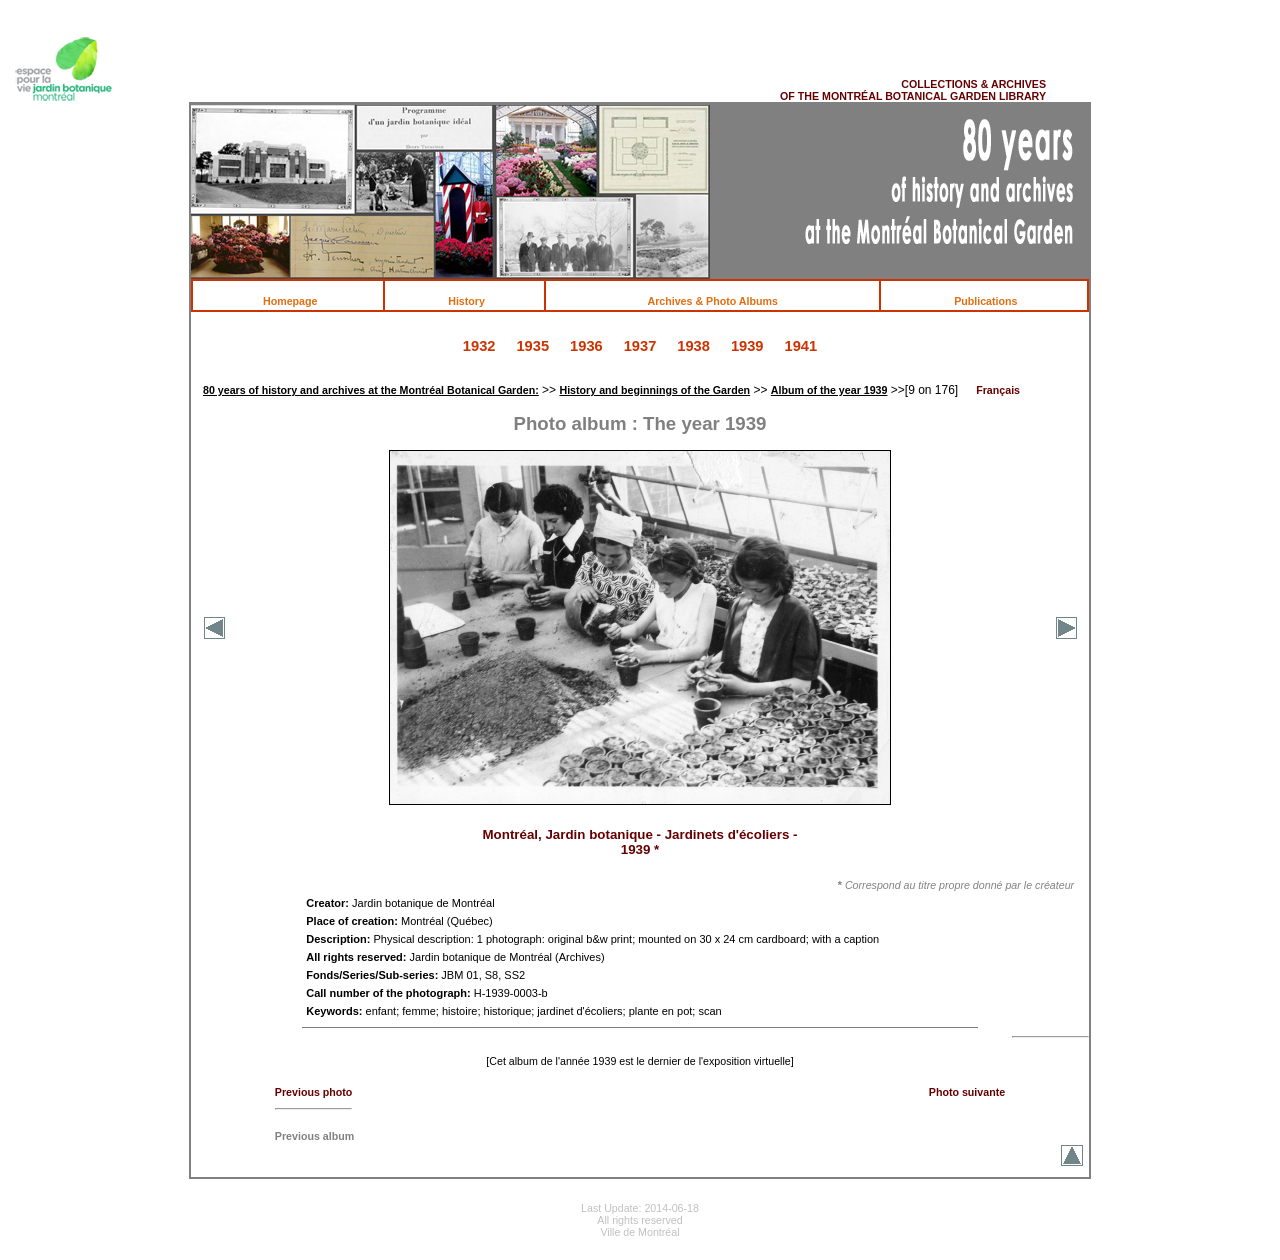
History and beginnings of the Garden (654, 390)
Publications (996, 301)
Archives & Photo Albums (724, 301)
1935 (532, 346)
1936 (586, 346)
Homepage (300, 301)
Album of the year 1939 (829, 390)
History (477, 301)
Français (998, 390)
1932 (479, 346)
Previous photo (314, 1092)
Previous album (314, 1136)
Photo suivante (967, 1092)
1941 (801, 346)
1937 (640, 346)
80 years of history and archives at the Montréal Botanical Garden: (371, 390)
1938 (693, 346)
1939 (747, 346)
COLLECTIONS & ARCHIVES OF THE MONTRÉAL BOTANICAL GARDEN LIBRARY (913, 90)
